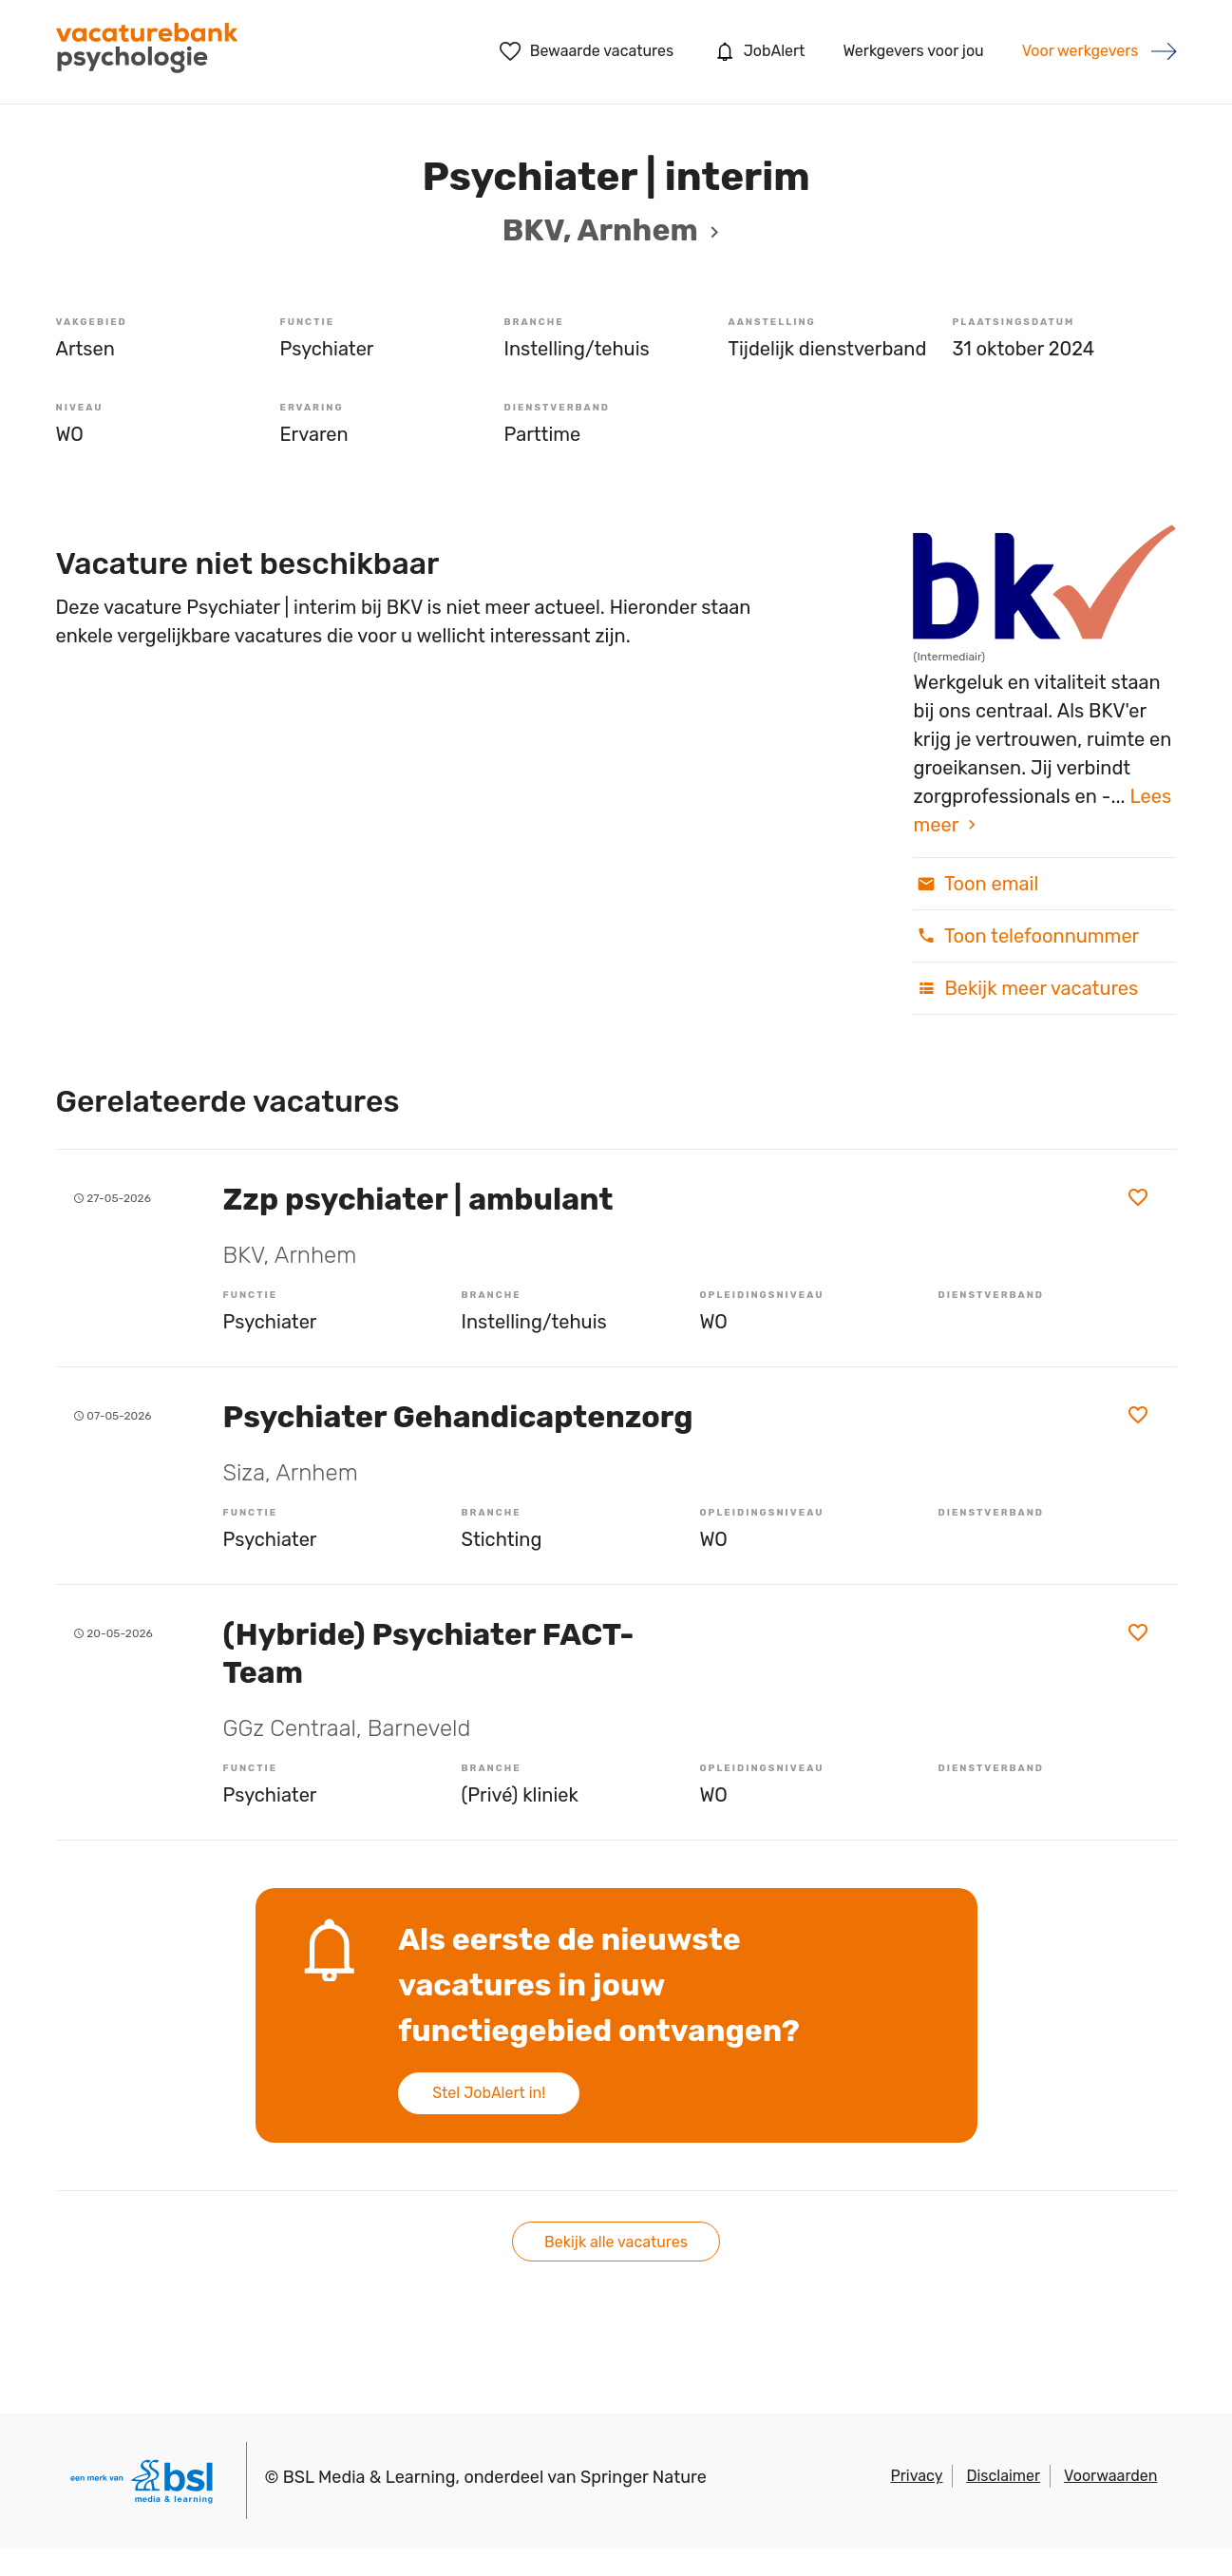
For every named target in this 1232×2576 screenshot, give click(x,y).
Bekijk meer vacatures (1025, 988)
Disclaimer (1003, 2476)
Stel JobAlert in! (488, 2093)
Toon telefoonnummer (1026, 936)
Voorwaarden (1110, 2476)
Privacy (916, 2476)
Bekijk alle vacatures (616, 2242)
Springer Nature (643, 2477)
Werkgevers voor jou (913, 51)
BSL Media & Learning (369, 2477)
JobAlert (758, 51)
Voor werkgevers (1080, 51)
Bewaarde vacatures (586, 51)
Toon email (975, 883)
